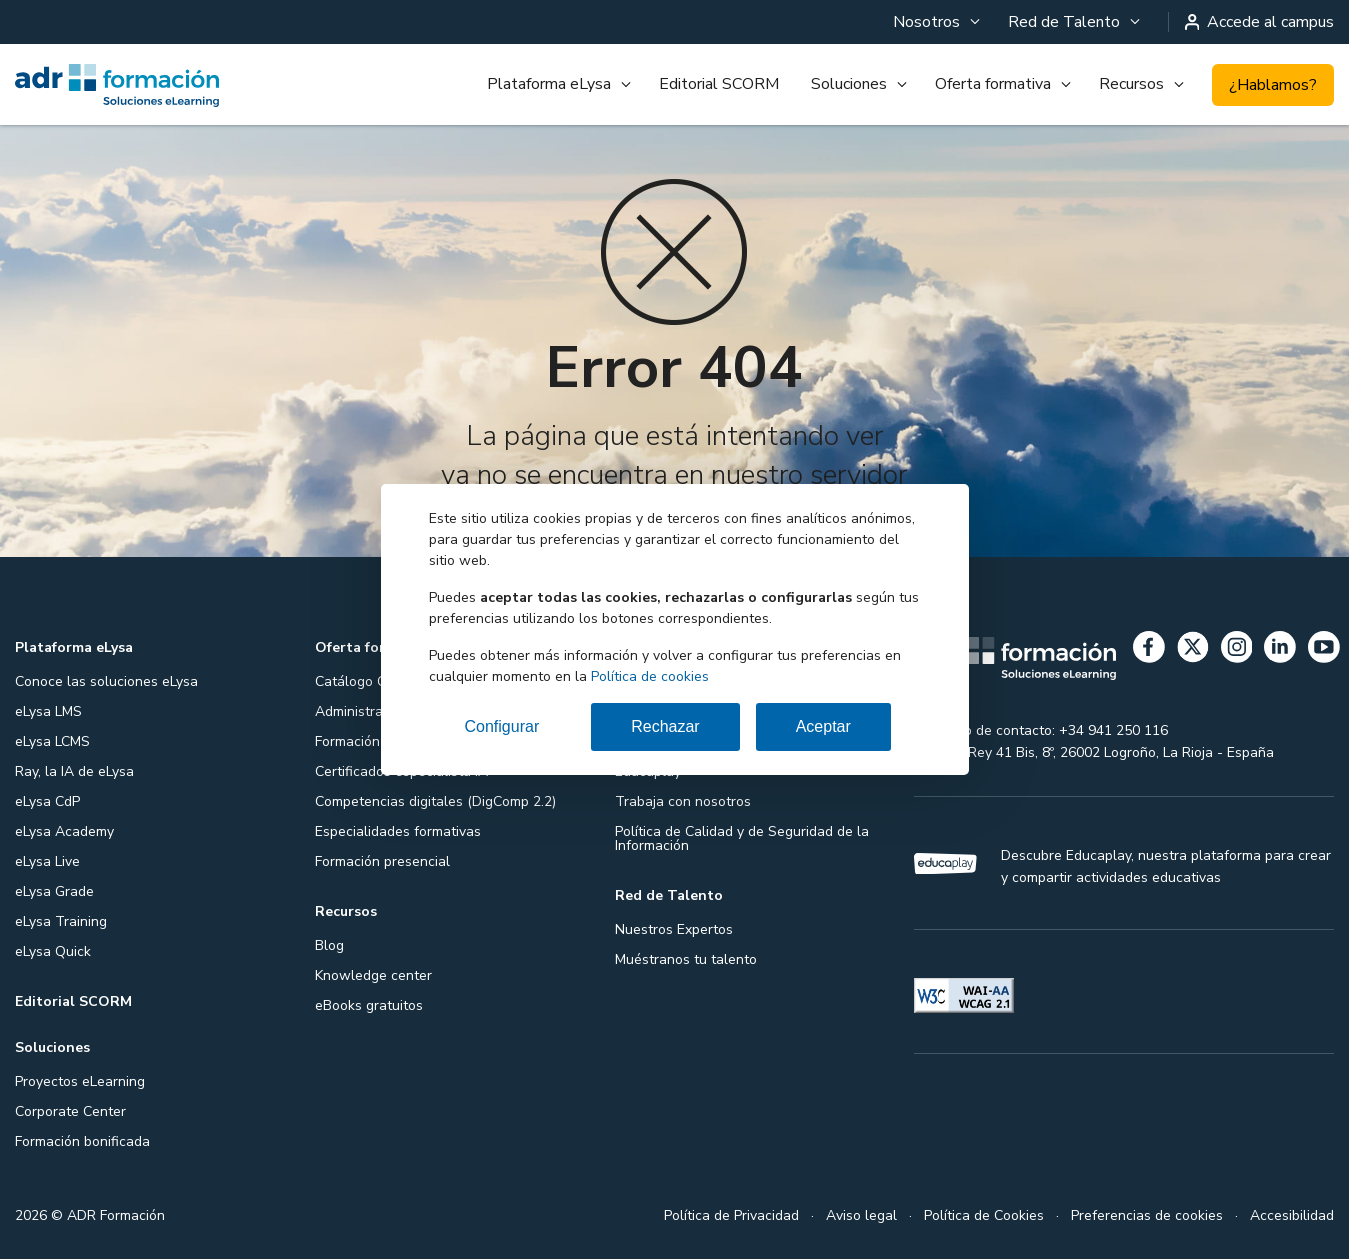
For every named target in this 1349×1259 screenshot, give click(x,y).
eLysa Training (61, 921)
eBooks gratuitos (369, 1005)
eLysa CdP (47, 801)
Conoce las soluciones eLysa (106, 681)
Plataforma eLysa (549, 84)
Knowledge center (373, 975)
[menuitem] (934, 22)
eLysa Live (47, 861)
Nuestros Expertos (674, 929)
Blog (329, 945)
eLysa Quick (53, 951)
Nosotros (926, 22)
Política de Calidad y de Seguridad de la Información (742, 838)
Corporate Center (70, 1111)
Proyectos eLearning (80, 1081)
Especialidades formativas (398, 831)
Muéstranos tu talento (686, 959)
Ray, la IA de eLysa (74, 771)
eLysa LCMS (52, 741)
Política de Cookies (984, 1215)
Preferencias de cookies (1147, 1215)
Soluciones (849, 84)
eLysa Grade (54, 891)
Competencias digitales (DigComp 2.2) (435, 801)
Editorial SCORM (719, 84)
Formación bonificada (82, 1141)
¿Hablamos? (1273, 85)
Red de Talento (1064, 22)
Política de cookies (650, 676)
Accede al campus (1260, 22)
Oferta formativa (993, 84)
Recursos (1131, 84)
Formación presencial (382, 861)
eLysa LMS (48, 711)
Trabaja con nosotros (683, 801)
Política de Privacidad (731, 1215)
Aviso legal (861, 1215)
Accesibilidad (1292, 1215)
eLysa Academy (64, 831)
